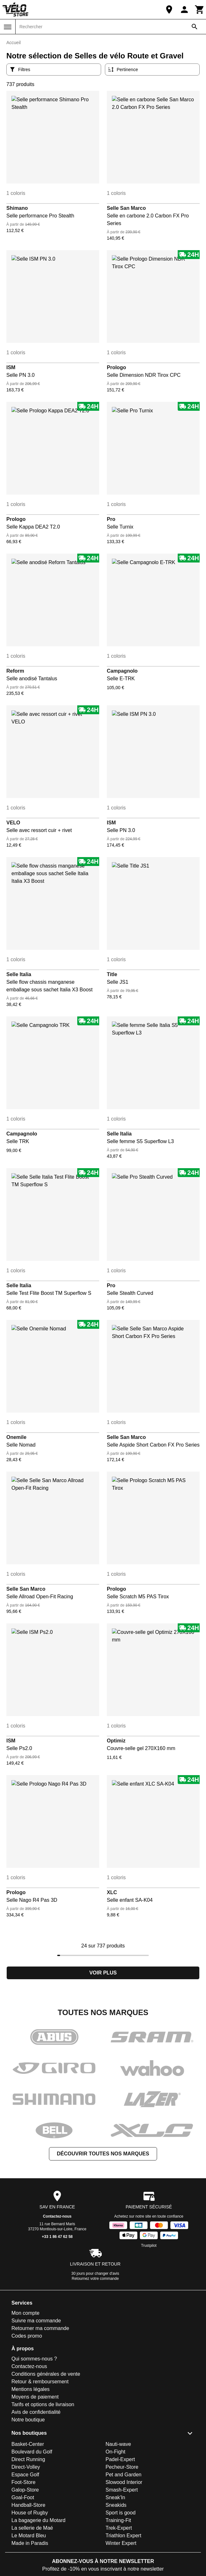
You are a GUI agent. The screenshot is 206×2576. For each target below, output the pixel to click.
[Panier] (200, 9)
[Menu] (7, 27)
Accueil (13, 42)
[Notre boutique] (169, 9)
